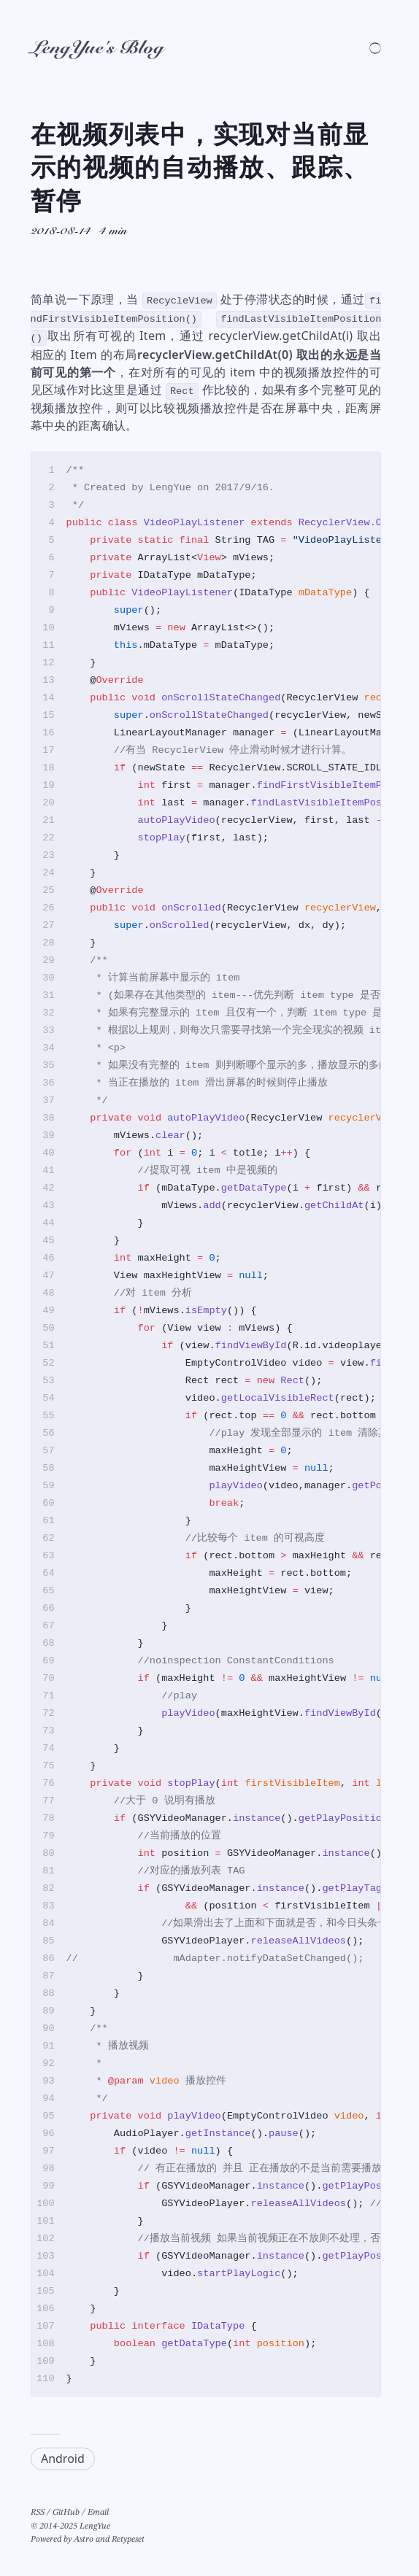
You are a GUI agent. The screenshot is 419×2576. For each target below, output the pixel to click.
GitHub (66, 2512)
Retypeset (128, 2539)
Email (98, 2512)
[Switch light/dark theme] (375, 48)
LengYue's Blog (97, 49)
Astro (83, 2539)
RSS (38, 2512)
